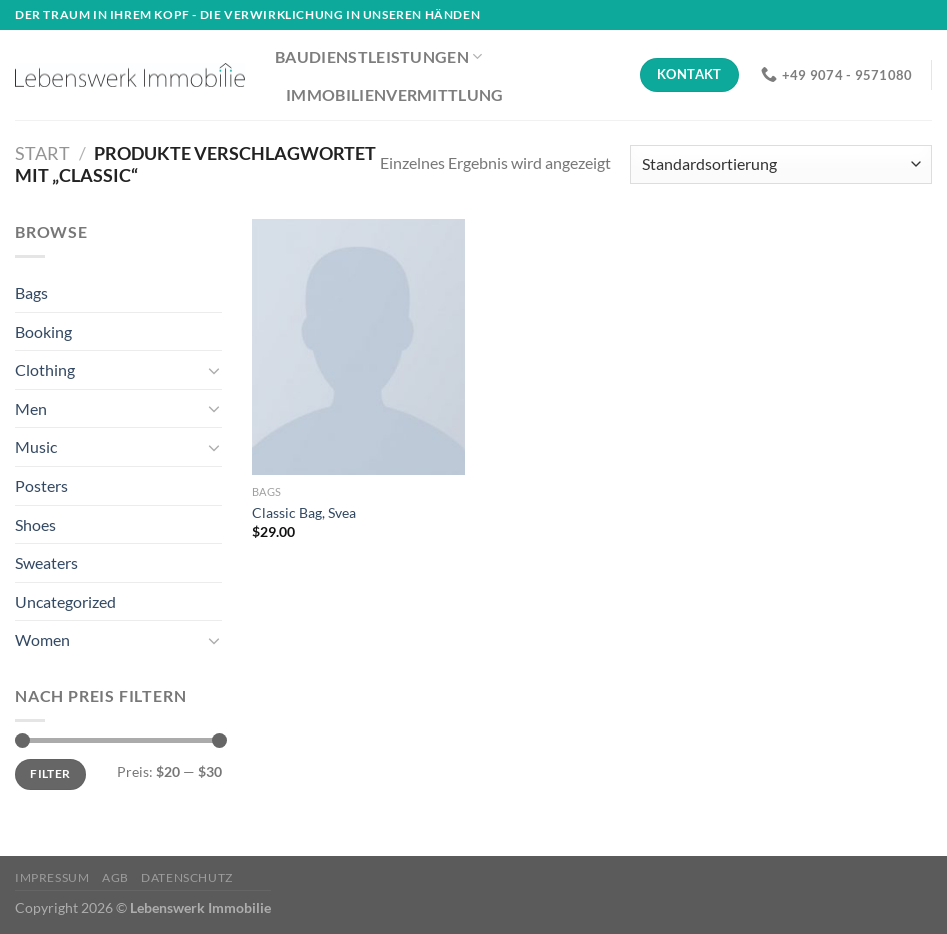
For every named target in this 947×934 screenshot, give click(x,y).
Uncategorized (65, 601)
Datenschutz (187, 877)
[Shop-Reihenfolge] (781, 164)
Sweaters (46, 562)
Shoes (35, 524)
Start (42, 153)
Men (31, 408)
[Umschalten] (214, 370)
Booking (43, 331)
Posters (41, 485)
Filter (50, 773)
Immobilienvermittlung (395, 94)
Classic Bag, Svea (304, 512)
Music (36, 446)
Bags (31, 292)
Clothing (45, 369)
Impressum (52, 877)
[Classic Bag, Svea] (359, 347)
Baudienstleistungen (379, 57)
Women (42, 639)
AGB (115, 877)
